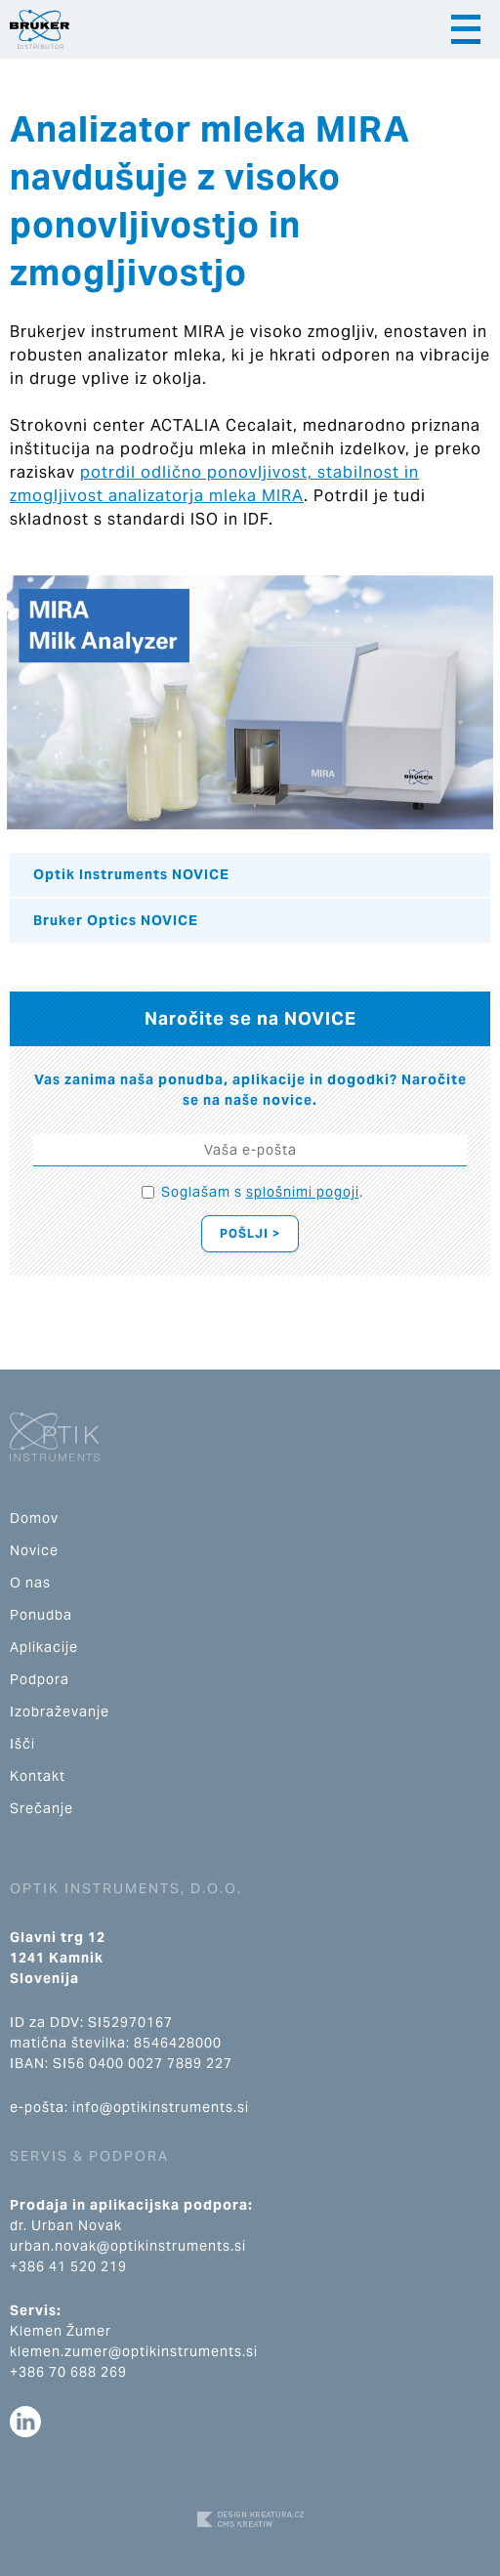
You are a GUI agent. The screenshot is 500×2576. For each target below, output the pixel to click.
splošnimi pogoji (302, 1192)
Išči (22, 1744)
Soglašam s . (262, 1192)
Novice (34, 1550)
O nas (30, 1582)
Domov (34, 1518)
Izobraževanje (59, 1711)
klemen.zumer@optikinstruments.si (134, 2351)
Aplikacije (44, 1647)
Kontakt (37, 1776)
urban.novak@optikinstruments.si (128, 2246)
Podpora (39, 1679)
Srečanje (41, 1808)
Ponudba (41, 1615)
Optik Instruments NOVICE (131, 874)
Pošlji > (250, 1233)
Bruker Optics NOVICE (115, 920)
